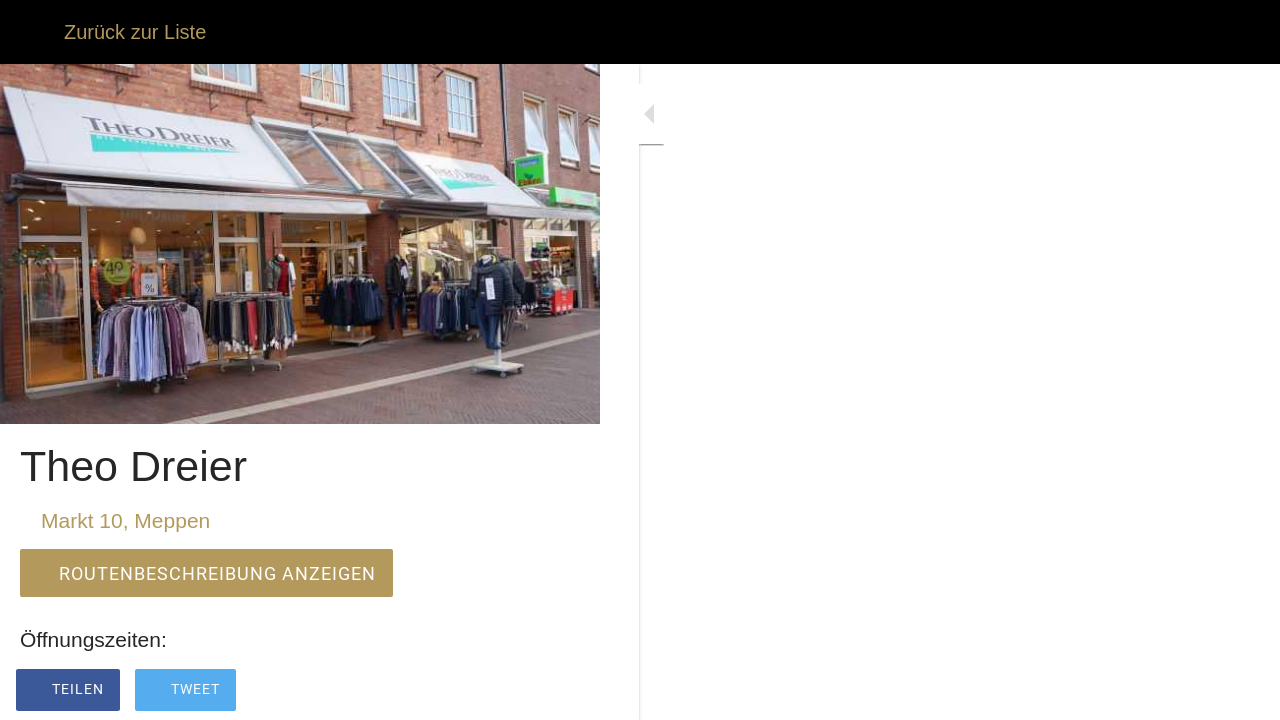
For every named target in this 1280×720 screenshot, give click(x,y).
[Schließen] (32, 32)
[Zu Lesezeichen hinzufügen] (560, 692)
